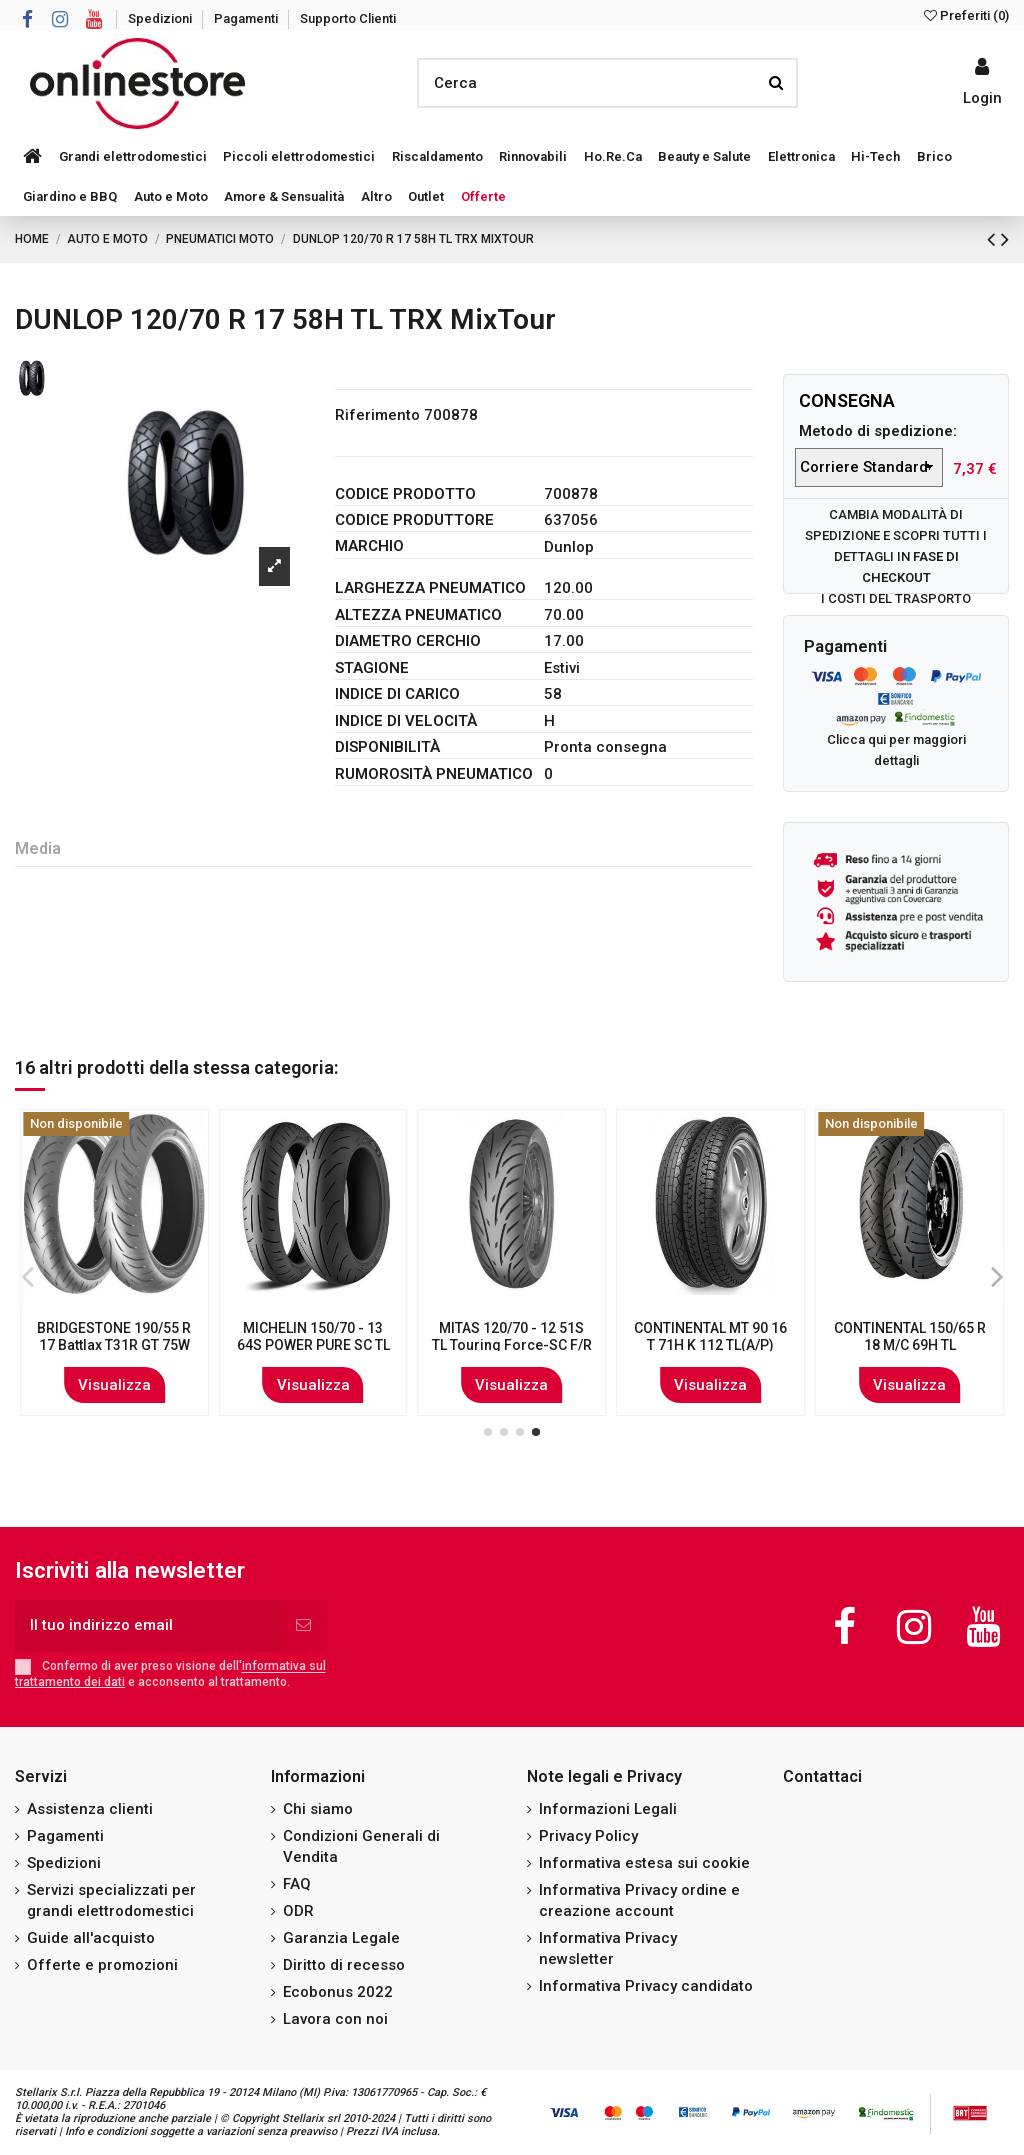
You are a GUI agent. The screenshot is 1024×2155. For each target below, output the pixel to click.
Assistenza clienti (90, 1809)
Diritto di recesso (344, 1965)
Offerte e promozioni (102, 1965)
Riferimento (377, 415)
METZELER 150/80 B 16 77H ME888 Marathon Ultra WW (313, 1345)
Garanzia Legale (341, 1938)
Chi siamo (318, 1809)
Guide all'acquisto (91, 1938)
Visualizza (114, 1385)
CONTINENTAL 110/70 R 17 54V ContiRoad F (512, 1336)
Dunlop (569, 547)
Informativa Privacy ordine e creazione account (639, 1900)
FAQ (297, 1884)
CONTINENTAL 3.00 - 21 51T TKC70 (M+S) (710, 1336)
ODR (298, 1911)
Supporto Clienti (348, 18)
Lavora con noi (335, 2019)
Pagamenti (247, 18)
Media (38, 848)
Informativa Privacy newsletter (608, 1948)
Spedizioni (161, 18)
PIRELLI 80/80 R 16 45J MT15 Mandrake (909, 1336)
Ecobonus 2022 (338, 1992)
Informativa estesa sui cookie (644, 1863)
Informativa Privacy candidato (646, 1986)
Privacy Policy (588, 1836)
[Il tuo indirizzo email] (148, 1625)
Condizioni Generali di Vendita (361, 1846)
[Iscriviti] (303, 1625)
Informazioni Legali (608, 1809)
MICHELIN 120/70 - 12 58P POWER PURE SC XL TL (114, 1345)
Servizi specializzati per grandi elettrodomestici (111, 1900)
